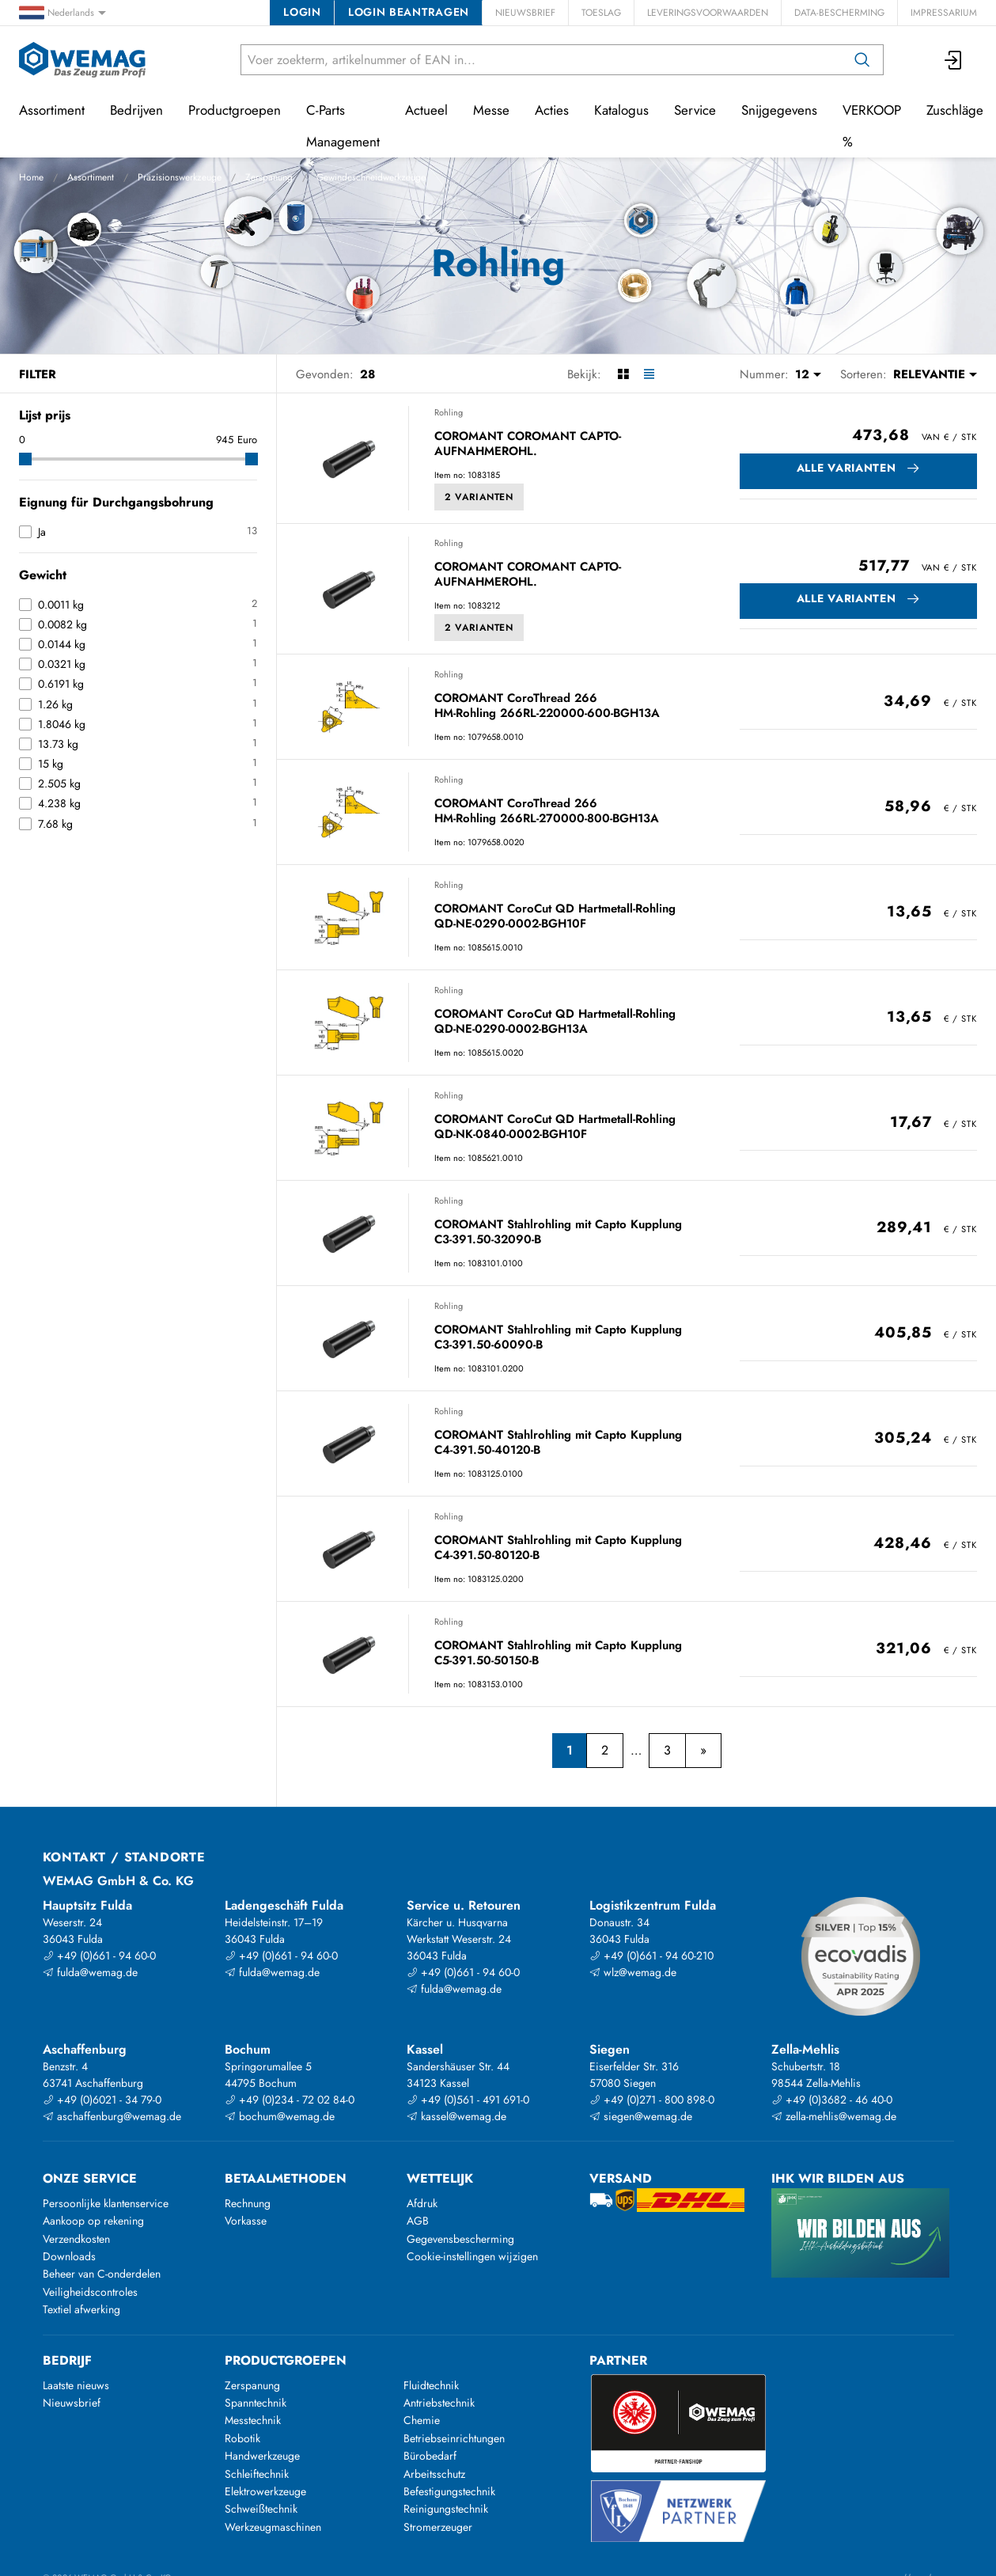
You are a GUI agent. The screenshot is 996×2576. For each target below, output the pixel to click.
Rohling (448, 412)
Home (31, 177)
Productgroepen (234, 110)
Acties (552, 110)
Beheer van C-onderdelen (102, 2274)
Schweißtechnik (261, 2509)
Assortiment (90, 177)
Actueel (426, 110)
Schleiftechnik (257, 2474)
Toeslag (601, 13)
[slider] (25, 459)
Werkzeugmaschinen (273, 2527)
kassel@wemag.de (456, 2116)
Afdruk (422, 2203)
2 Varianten (479, 497)
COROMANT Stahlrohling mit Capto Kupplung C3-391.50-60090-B (558, 1337)
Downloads (69, 2256)
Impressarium (944, 13)
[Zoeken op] (862, 59)
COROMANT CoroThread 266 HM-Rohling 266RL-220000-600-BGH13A (547, 706)
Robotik (242, 2438)
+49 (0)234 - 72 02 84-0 (289, 2099)
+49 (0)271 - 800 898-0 (651, 2099)
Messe (491, 110)
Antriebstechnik (439, 2403)
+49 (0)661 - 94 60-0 (99, 1955)
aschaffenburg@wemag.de (112, 2116)
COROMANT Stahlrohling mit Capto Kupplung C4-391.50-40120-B (558, 1443)
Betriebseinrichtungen (454, 2438)
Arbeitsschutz (434, 2474)
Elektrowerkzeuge (265, 2491)
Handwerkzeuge (262, 2456)
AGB (418, 2221)
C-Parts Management (343, 126)
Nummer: (764, 374)
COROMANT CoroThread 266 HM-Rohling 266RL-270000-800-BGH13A (546, 811)
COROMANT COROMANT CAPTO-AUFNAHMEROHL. (527, 444)
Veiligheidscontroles (90, 2292)
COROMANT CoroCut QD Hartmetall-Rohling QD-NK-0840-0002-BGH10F (555, 1127)
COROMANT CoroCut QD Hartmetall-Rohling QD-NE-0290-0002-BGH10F (555, 916)
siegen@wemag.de (640, 2116)
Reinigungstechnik (445, 2509)
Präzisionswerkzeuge (180, 177)
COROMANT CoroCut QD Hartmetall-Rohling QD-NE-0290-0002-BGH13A (555, 1022)
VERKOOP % (872, 126)
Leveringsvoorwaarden (707, 13)
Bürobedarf (429, 2456)
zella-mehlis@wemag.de (833, 2116)
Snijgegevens (779, 110)
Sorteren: (863, 374)
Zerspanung (269, 177)
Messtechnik (253, 2420)
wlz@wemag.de (632, 1972)
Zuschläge (954, 110)
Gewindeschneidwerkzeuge (371, 177)
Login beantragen (408, 12)
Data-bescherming (839, 13)
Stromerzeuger (437, 2527)
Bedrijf (67, 2360)
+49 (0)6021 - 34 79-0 (102, 2099)
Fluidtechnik (431, 2385)
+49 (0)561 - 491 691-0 (468, 2099)
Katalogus (621, 110)
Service (695, 110)
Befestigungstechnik (449, 2491)
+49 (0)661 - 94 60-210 (651, 1955)
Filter (37, 374)
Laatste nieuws (76, 2385)
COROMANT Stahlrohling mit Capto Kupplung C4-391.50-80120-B (558, 1548)
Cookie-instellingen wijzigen (472, 2256)
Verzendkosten (76, 2239)
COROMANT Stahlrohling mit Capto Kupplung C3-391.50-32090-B (558, 1232)
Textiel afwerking (81, 2309)
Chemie (421, 2420)
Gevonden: (325, 374)
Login (301, 12)
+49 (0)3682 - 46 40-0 (831, 2099)
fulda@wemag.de (90, 1972)
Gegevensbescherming (460, 2239)
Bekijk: (584, 374)
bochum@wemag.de (280, 2116)
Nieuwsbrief (525, 13)
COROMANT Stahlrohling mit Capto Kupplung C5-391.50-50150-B (558, 1653)
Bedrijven (136, 110)
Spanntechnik (255, 2403)
